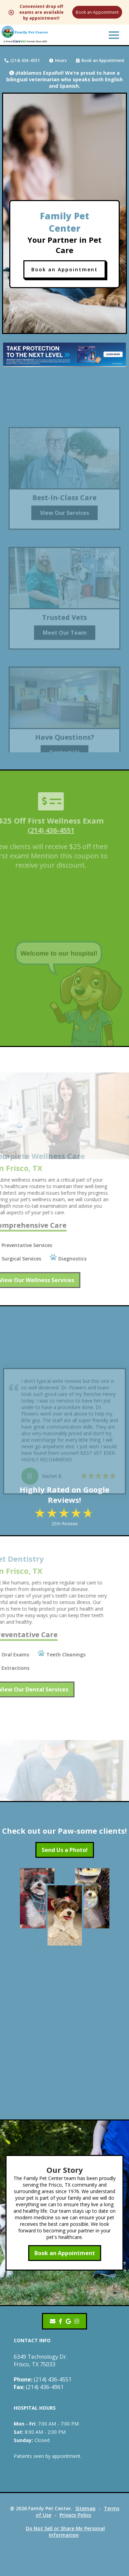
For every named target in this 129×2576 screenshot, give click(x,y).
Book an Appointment (97, 12)
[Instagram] (76, 2321)
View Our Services (64, 520)
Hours (58, 60)
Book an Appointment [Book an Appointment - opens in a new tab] (64, 2253)
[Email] (52, 2321)
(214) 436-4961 (39, 2387)
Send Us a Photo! (65, 1850)
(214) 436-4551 (22, 60)
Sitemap (85, 2508)
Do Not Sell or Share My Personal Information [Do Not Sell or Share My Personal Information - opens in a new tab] (65, 2531)
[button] (114, 34)
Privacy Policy (76, 2515)
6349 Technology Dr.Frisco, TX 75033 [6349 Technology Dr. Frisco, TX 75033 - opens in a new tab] (40, 2360)
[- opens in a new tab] (60, 2321)
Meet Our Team (65, 640)
